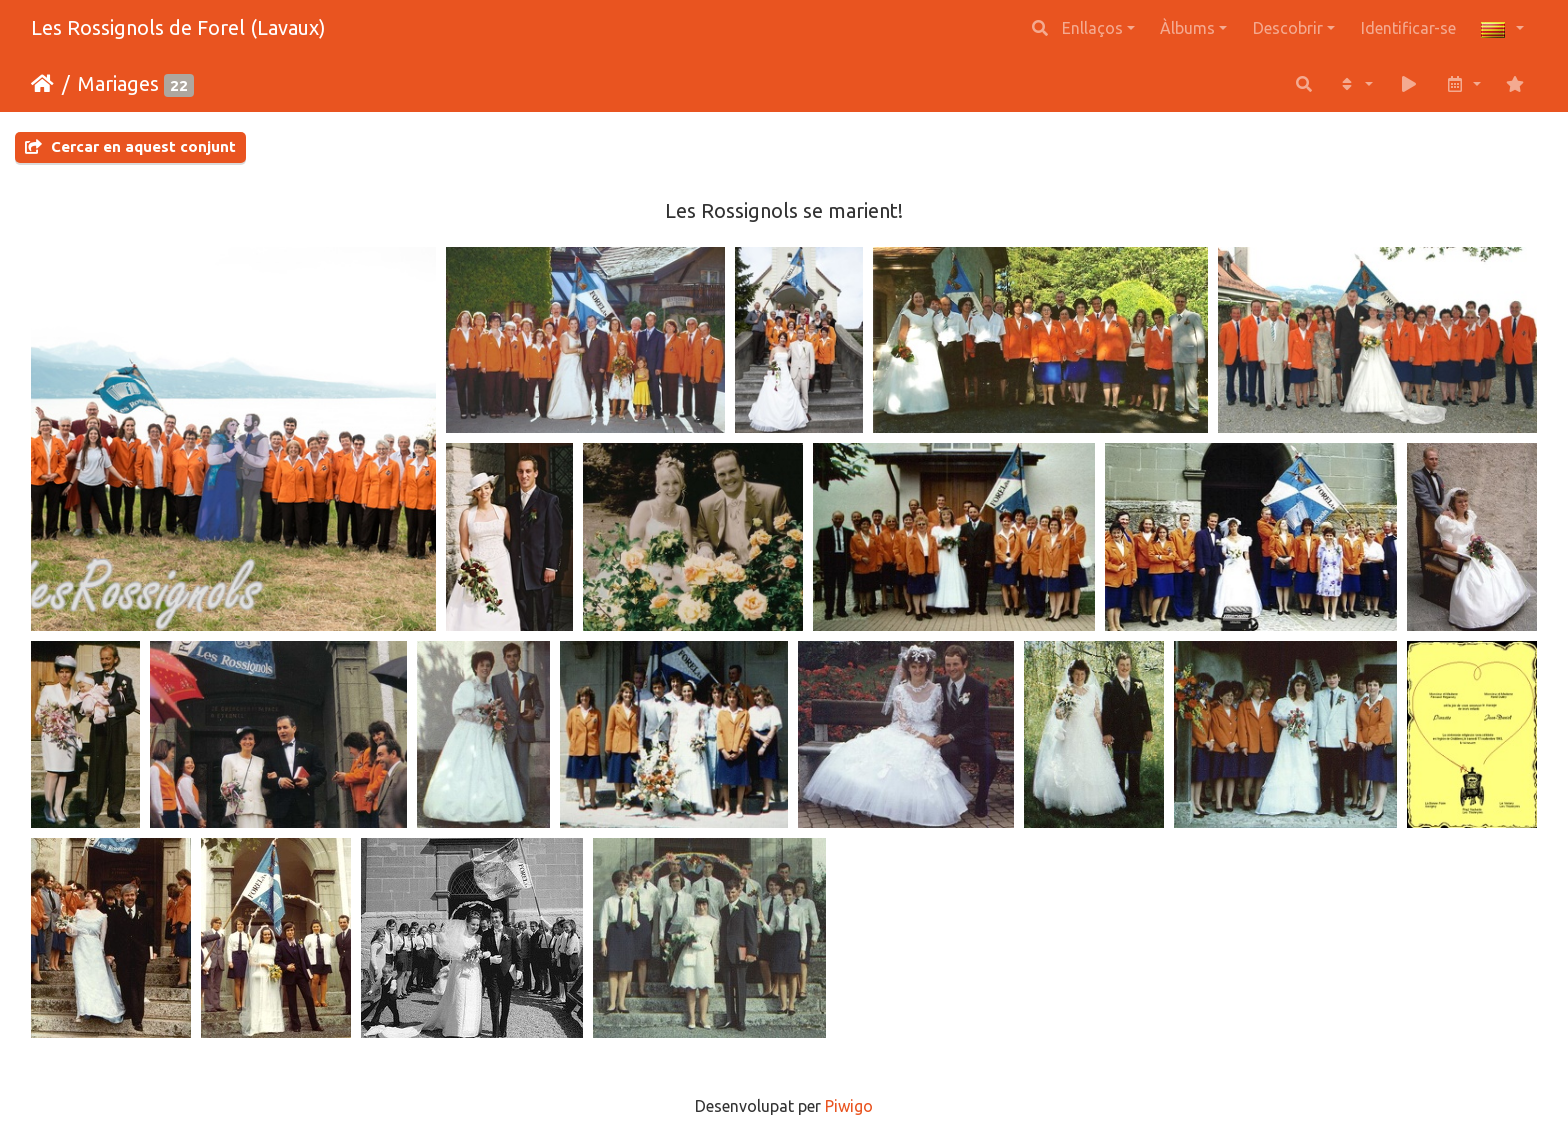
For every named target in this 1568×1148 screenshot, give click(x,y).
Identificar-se (1408, 28)
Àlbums (1187, 28)
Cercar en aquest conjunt (130, 146)
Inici (42, 84)
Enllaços (1092, 28)
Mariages (118, 83)
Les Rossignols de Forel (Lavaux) (178, 27)
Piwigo (849, 1106)
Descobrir (1288, 28)
